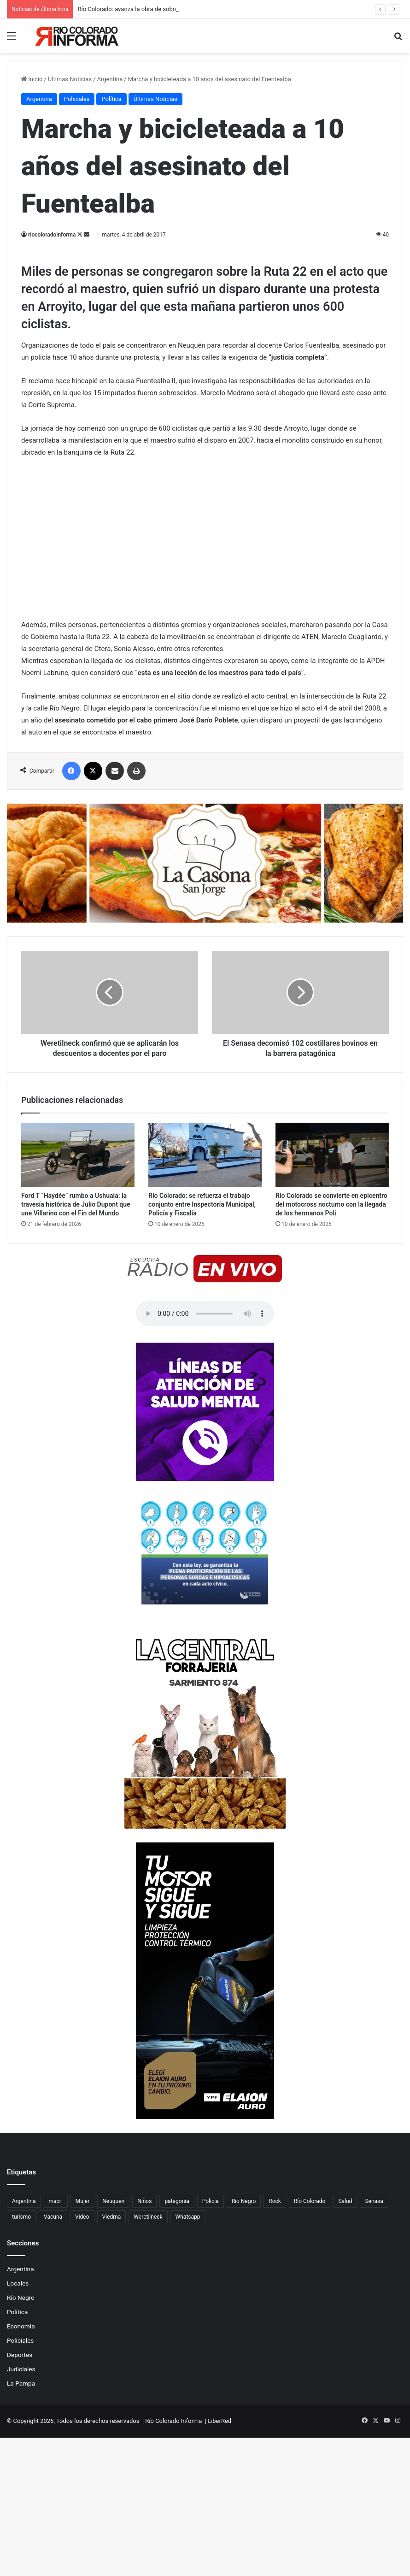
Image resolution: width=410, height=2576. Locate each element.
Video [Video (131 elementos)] (82, 2217)
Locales (18, 2283)
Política (17, 2311)
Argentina (20, 2269)
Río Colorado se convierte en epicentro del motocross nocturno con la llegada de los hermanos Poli (331, 1204)
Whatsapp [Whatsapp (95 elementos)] (188, 2217)
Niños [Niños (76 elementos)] (144, 2201)
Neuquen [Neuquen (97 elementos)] (113, 2201)
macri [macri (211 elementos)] (56, 2201)
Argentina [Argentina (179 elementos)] (24, 2201)
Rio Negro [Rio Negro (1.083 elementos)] (244, 2201)
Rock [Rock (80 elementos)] (275, 2201)
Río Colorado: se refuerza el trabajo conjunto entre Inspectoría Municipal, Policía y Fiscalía (202, 1204)
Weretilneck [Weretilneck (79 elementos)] (148, 2217)
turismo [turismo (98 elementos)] (21, 2217)
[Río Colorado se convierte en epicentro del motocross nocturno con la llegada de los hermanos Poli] (332, 1155)
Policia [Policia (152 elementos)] (210, 2201)
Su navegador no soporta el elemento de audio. (205, 1313)
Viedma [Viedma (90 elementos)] (111, 2217)
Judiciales (21, 2369)
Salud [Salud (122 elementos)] (345, 2201)
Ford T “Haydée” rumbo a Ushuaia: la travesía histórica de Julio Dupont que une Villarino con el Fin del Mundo (75, 1204)
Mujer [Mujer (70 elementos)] (82, 2201)
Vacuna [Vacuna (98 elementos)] (53, 2217)
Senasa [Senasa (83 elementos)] (374, 2201)
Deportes (19, 2354)
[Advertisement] (205, 122)
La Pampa (21, 2383)
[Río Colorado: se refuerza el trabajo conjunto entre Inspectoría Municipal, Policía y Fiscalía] (205, 1155)
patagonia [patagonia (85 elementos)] (176, 2201)
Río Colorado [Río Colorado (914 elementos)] (310, 2201)
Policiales (20, 2340)
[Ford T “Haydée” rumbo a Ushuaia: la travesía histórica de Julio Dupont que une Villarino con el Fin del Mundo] (78, 1155)
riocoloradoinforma (52, 234)
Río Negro (21, 2297)
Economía (21, 2326)
